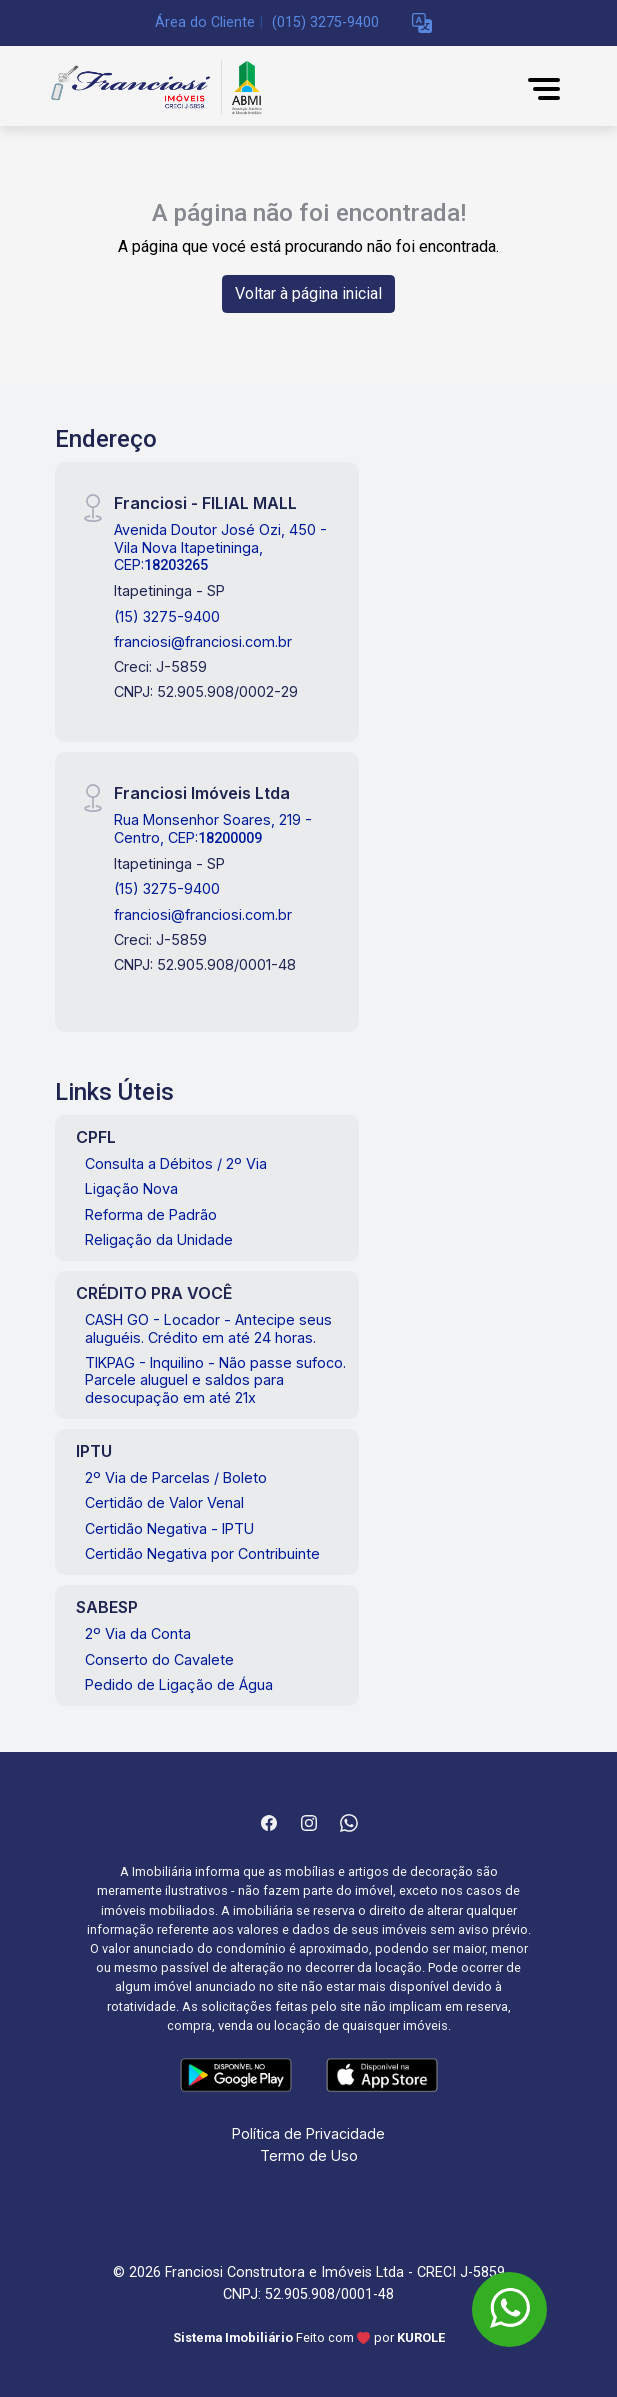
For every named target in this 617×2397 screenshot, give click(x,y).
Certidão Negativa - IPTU (169, 1528)
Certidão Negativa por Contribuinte (202, 1553)
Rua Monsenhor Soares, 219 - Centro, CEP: (213, 828)
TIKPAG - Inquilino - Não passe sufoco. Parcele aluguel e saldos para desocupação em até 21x (215, 1380)
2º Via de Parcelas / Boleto (176, 1477)
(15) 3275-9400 (167, 616)
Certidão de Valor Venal (164, 1502)
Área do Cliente (205, 22)
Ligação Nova (131, 1188)
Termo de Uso (309, 2155)
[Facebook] (269, 1823)
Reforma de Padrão (151, 1214)
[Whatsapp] (349, 1823)
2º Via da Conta (138, 1633)
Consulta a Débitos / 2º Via (176, 1163)
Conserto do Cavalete (159, 1659)
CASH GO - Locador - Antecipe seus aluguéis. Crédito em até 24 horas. (208, 1328)
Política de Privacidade (308, 2133)
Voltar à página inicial (308, 293)
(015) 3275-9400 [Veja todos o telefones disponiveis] (325, 22)
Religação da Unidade (159, 1239)
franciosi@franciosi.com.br (203, 641)
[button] (422, 23)
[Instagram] (309, 1823)
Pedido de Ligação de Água (179, 1684)
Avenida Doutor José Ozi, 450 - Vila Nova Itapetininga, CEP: (220, 547)
